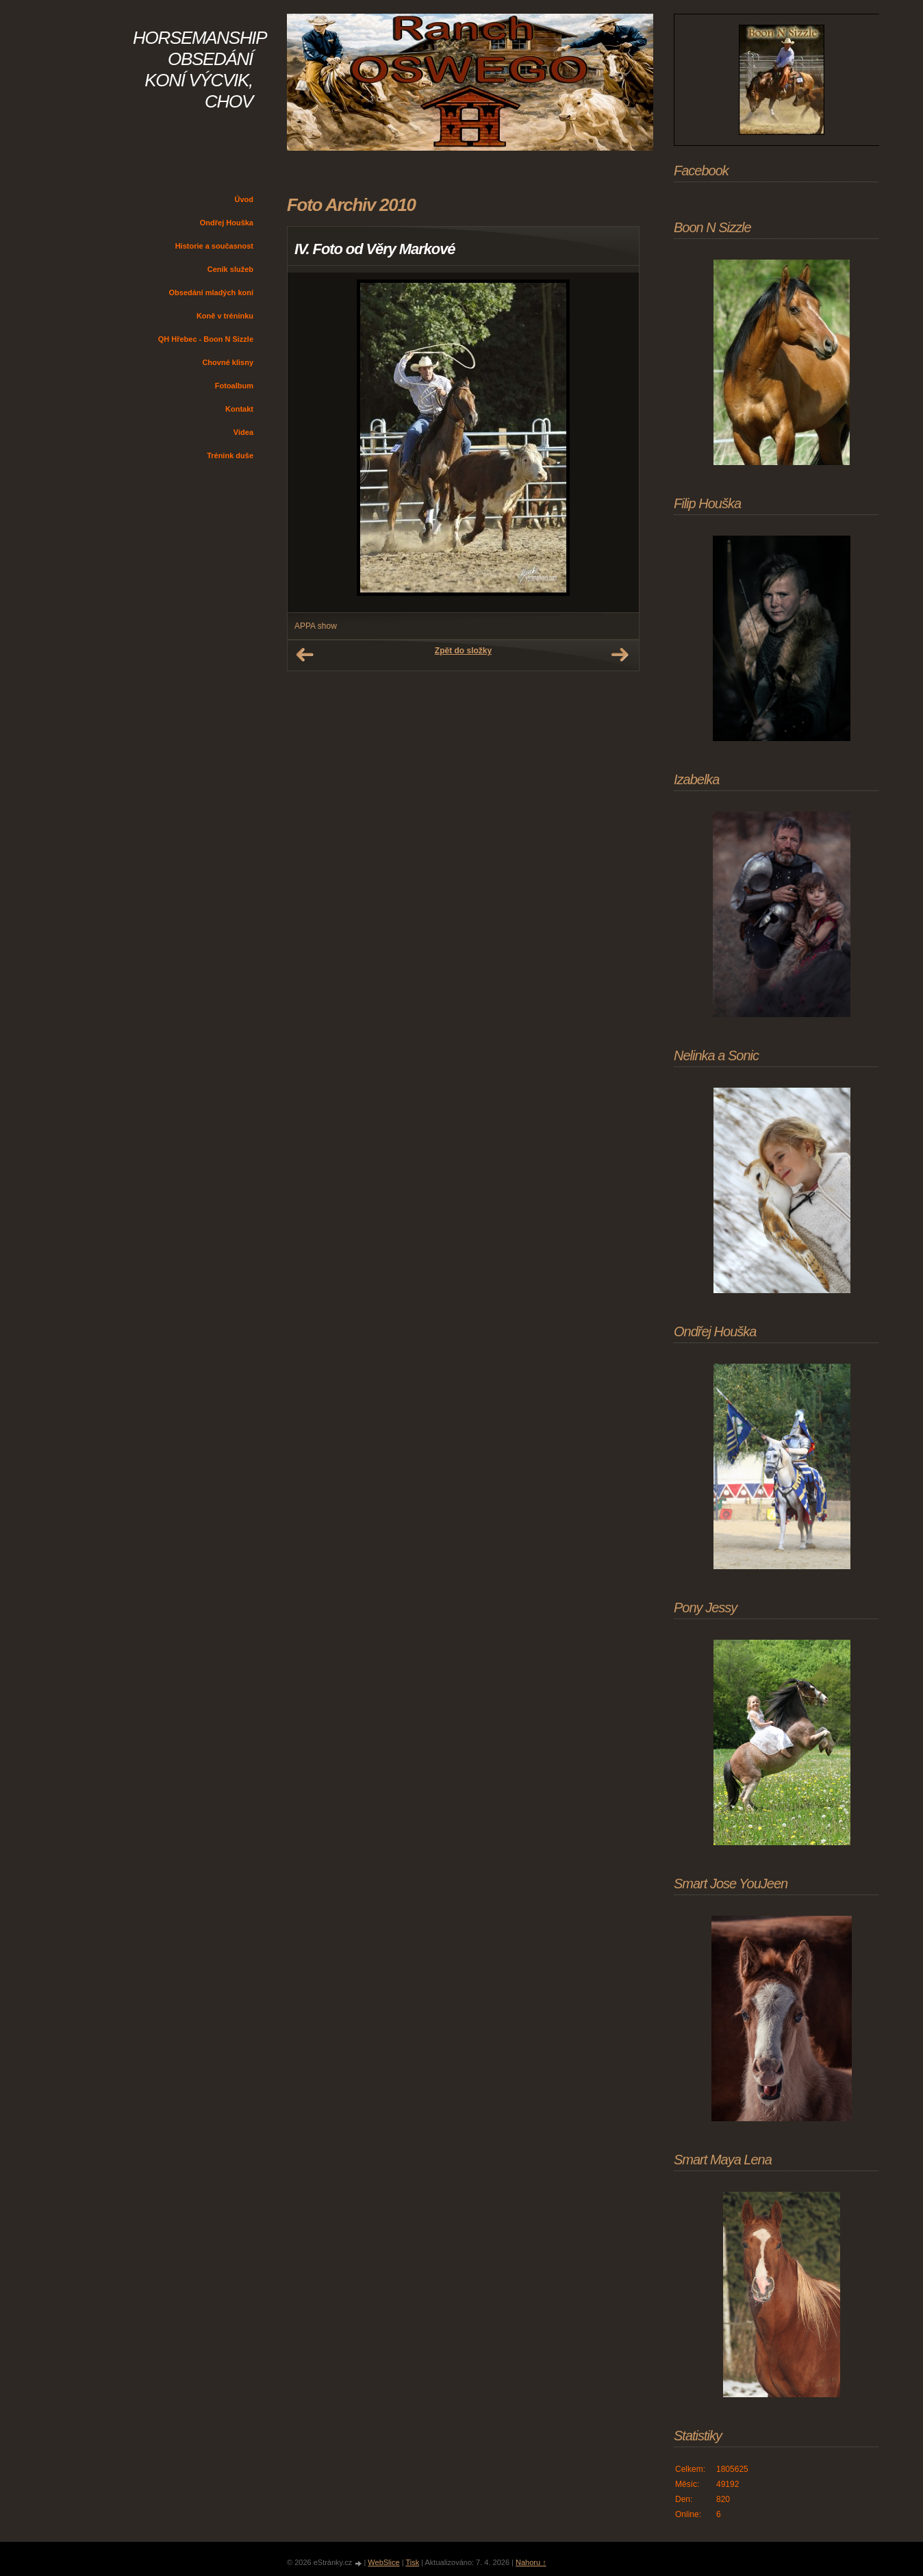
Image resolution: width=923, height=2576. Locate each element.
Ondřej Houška (226, 222)
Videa (243, 432)
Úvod (244, 199)
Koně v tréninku (225, 316)
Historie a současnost (214, 246)
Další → (619, 655)
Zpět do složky (463, 650)
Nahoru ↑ (531, 2562)
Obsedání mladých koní (211, 292)
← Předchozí (304, 655)
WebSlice (383, 2562)
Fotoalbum (234, 386)
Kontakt (239, 409)
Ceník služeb (230, 269)
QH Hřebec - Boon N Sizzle (205, 339)
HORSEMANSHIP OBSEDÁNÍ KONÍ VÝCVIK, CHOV (199, 69)
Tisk (412, 2562)
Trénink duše (230, 455)
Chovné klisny (227, 362)
